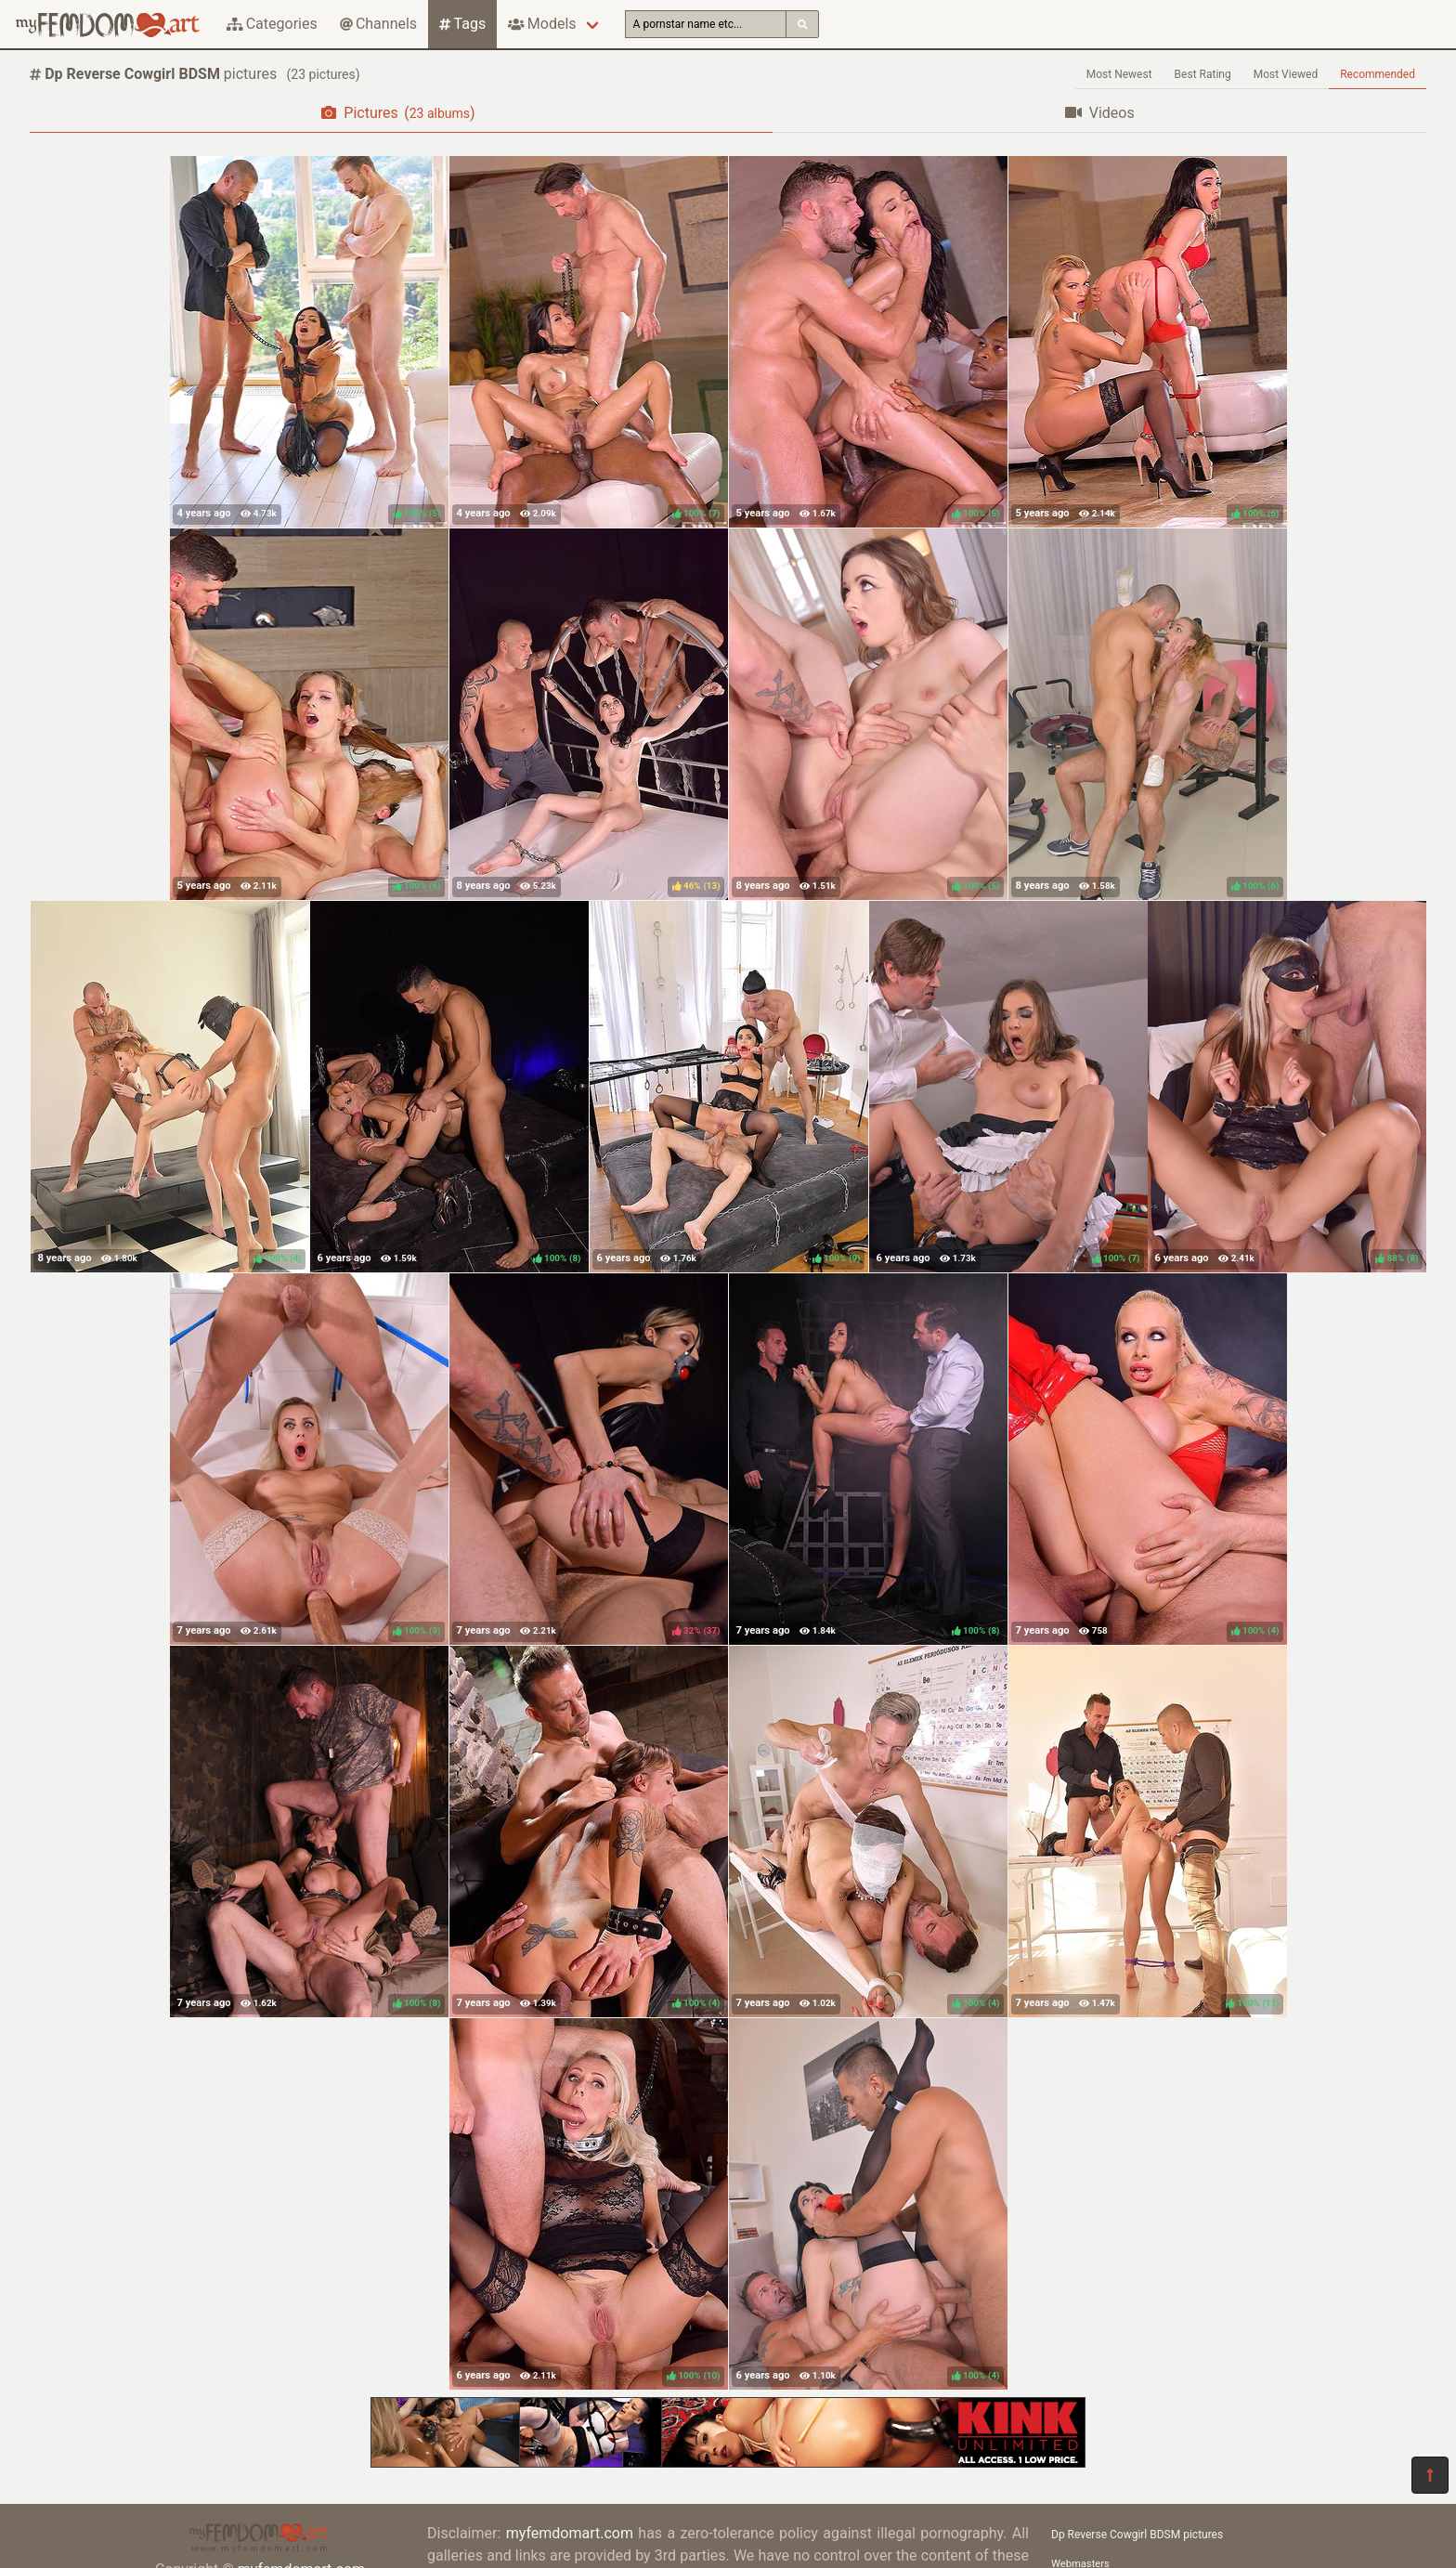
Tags (462, 24)
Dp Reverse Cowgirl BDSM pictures (1137, 2534)
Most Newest (1119, 74)
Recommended (1377, 74)
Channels (378, 24)
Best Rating (1203, 74)
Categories (272, 24)
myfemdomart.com (569, 2533)
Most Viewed (1286, 74)
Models (542, 24)
